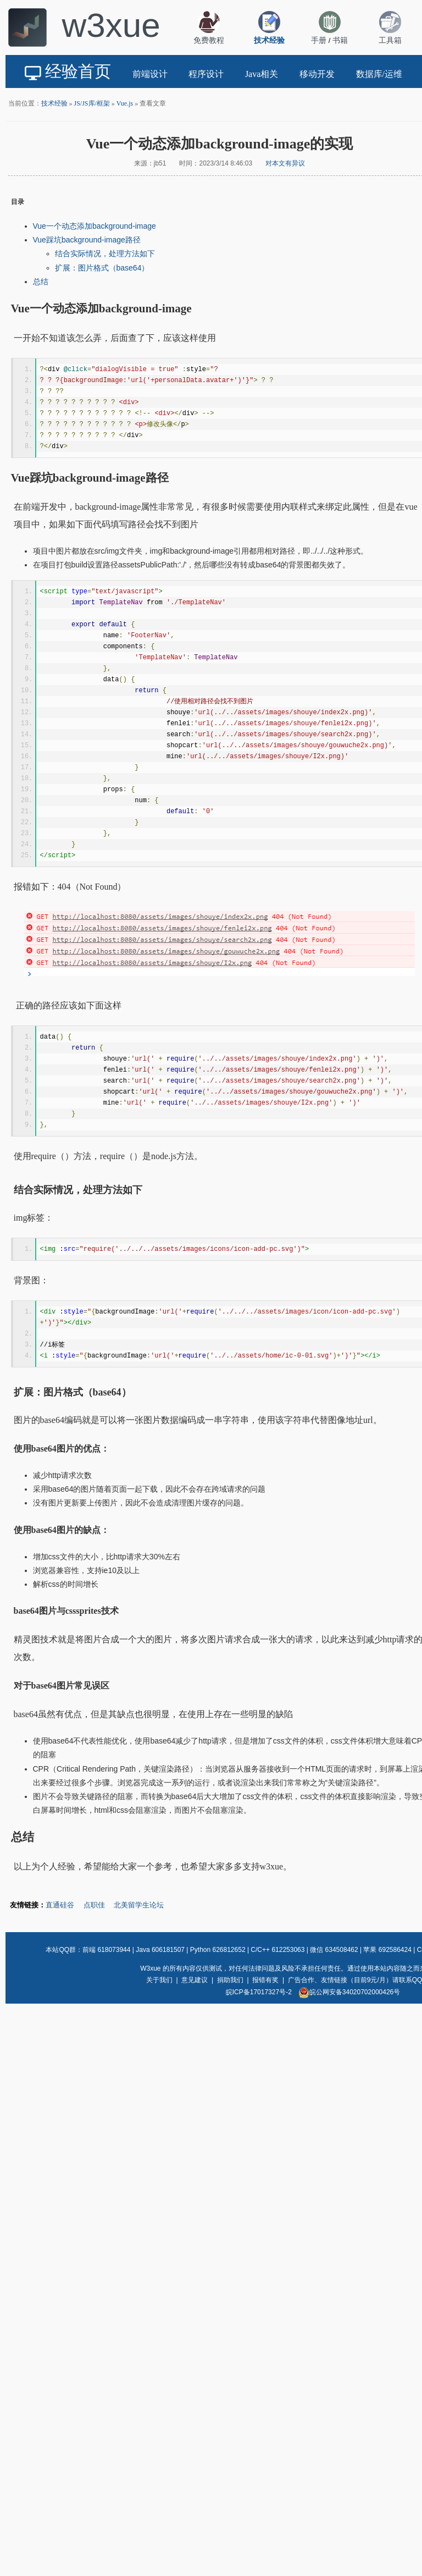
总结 (40, 281)
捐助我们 (230, 1980)
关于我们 (159, 1980)
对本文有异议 (285, 163)
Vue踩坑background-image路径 (87, 239)
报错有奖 (265, 1980)
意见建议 (194, 1980)
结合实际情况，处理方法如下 (105, 253)
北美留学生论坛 (139, 1905)
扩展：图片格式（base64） (102, 267)
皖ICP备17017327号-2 (259, 1992)
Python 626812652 (218, 1950)
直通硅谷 (60, 1905)
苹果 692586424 (387, 1950)
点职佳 (94, 1905)
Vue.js (124, 103)
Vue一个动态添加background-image (94, 226)
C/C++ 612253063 (277, 1950)
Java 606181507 (160, 1950)
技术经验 (54, 103)
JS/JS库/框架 (92, 103)
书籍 (340, 40)
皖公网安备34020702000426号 (349, 1992)
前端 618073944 (106, 1950)
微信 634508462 (334, 1950)
